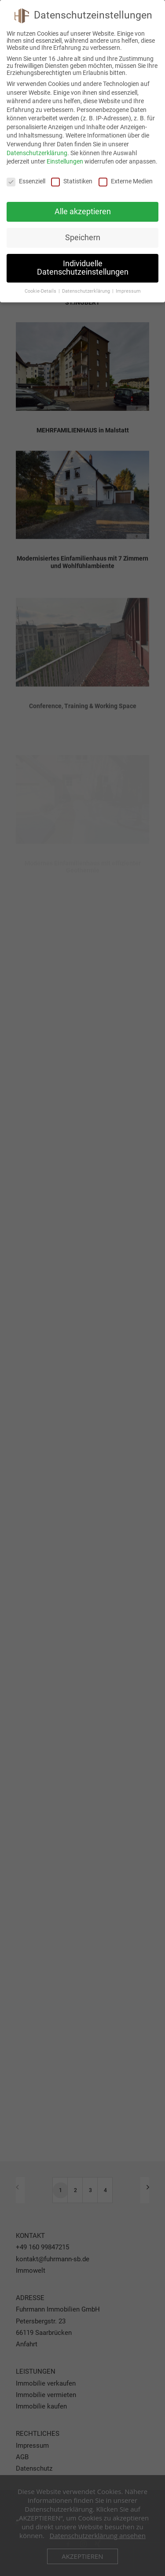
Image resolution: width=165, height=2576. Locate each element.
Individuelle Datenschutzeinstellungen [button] (82, 268)
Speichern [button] (82, 237)
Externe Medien (126, 181)
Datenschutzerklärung (37, 152)
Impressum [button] (128, 291)
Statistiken (71, 181)
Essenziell (26, 181)
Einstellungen (65, 161)
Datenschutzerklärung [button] (86, 291)
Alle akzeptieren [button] (83, 211)
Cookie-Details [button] (41, 291)
